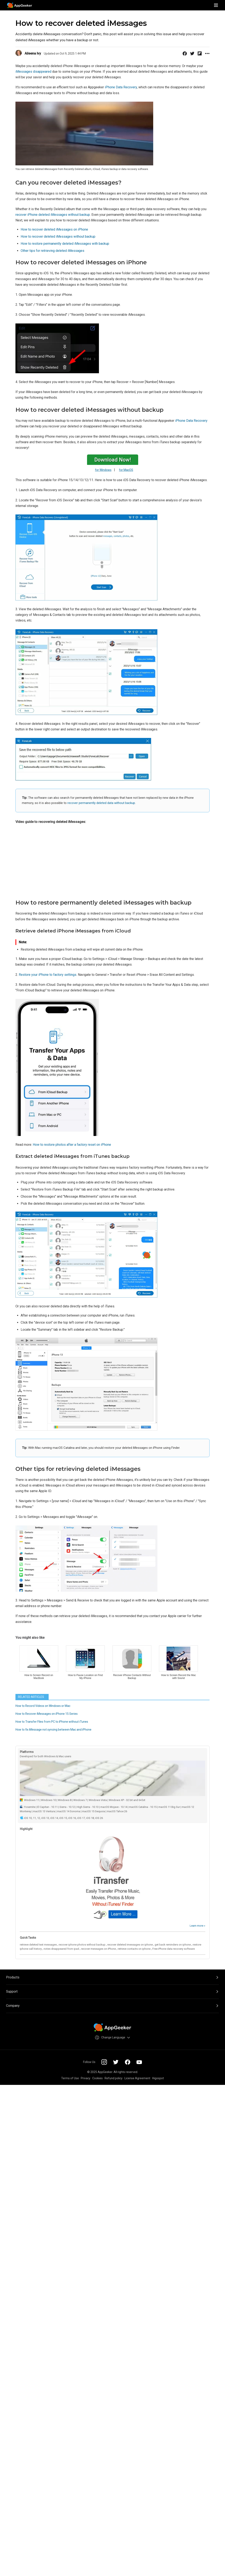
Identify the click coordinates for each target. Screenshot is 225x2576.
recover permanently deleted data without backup (101, 803)
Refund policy (114, 2078)
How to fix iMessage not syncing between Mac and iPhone (53, 1729)
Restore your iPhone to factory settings (47, 975)
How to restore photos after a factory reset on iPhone (72, 1145)
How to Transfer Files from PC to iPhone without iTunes (51, 1721)
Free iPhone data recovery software (173, 1948)
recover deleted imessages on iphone (130, 1944)
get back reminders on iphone (173, 1944)
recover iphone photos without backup (82, 1944)
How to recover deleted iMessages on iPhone (54, 229)
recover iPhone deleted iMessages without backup (52, 215)
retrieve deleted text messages (38, 1944)
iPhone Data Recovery (121, 87)
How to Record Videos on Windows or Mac (42, 1705)
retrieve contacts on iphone (134, 1948)
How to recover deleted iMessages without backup (58, 236)
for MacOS (126, 470)
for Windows (103, 470)
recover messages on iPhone (98, 1948)
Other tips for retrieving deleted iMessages (52, 251)
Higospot (158, 2078)
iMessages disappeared (33, 72)
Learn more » (197, 1925)
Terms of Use (70, 2078)
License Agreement (137, 2078)
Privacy (85, 2078)
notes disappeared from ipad (61, 1948)
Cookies (97, 2078)
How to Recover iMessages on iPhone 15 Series (46, 1713)
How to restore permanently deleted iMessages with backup (65, 244)
